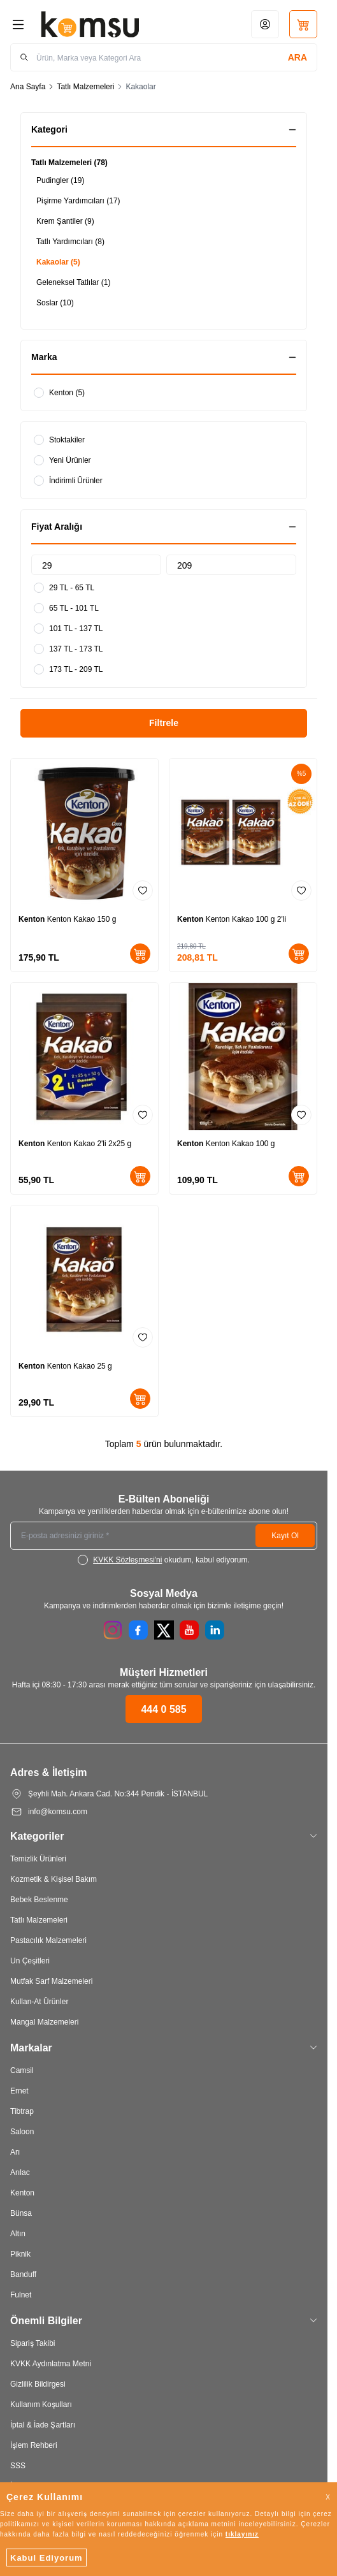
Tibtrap (22, 2111)
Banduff (23, 2274)
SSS (17, 2465)
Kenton (32, 919)
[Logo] (90, 24)
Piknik (20, 2254)
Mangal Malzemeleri (44, 2022)
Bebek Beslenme (39, 1899)
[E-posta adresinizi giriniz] (163, 1536)
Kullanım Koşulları (41, 2404)
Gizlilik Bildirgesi (38, 2384)
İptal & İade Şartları (42, 2424)
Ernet (19, 2090)
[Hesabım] (265, 24)
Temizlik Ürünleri (38, 1858)
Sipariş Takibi (32, 2343)
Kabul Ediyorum (46, 2557)
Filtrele (163, 722)
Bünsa (21, 2213)
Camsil (22, 2070)
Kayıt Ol (285, 1535)
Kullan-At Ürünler (39, 2001)
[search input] (163, 57)
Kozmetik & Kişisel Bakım (53, 1879)
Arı (15, 2152)
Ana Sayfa (27, 86)
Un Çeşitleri (30, 1960)
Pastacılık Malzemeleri (48, 1940)
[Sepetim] (303, 24)
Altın (17, 2233)
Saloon (22, 2131)
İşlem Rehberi (33, 2445)
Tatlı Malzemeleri (85, 86)
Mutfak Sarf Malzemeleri (51, 1981)
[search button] (297, 57)
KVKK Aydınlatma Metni (50, 2363)
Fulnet (20, 2294)
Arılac (20, 2172)
